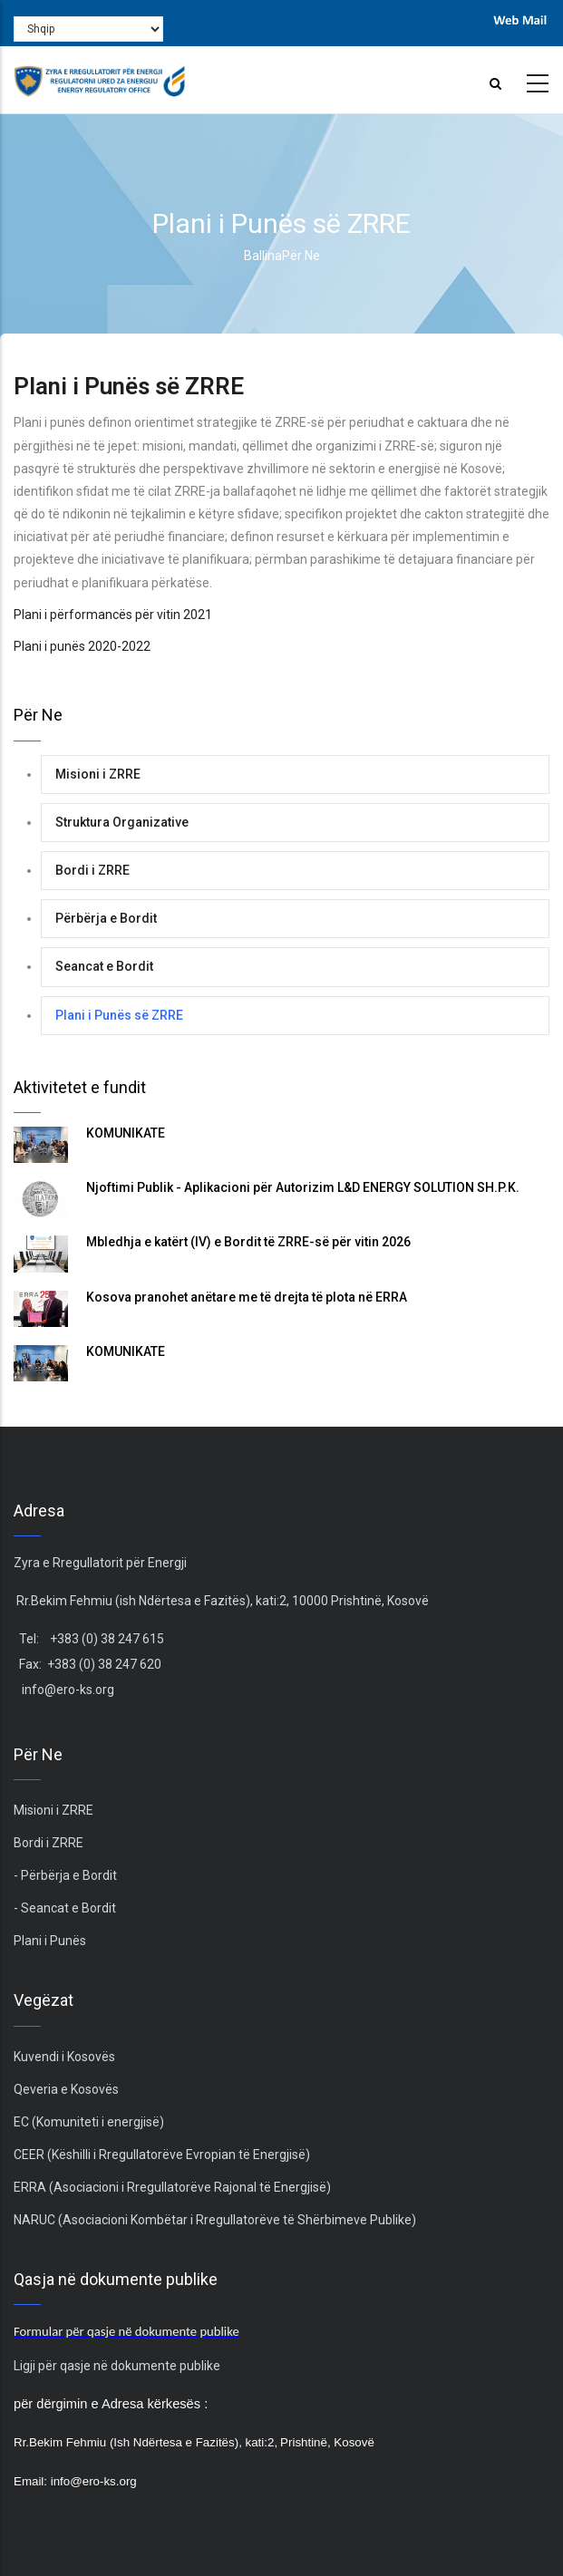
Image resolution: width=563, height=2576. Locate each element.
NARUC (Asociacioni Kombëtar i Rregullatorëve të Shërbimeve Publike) (215, 2220)
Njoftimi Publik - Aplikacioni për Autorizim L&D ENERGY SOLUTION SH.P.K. (302, 1187)
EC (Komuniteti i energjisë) (89, 2122)
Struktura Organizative (122, 822)
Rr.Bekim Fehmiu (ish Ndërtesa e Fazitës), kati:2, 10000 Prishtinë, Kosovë (221, 1600)
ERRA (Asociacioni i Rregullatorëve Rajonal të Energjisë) (172, 2187)
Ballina (263, 255)
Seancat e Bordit (104, 966)
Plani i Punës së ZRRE (119, 1015)
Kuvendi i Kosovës (64, 2056)
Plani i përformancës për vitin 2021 (113, 614)
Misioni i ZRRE (98, 774)
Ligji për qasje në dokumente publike (117, 2365)
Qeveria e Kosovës (66, 2089)
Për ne (301, 255)
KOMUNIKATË (127, 1133)
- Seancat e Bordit (65, 1908)
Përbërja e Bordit (106, 918)
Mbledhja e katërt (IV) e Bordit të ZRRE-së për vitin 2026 (248, 1242)
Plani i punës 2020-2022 (82, 646)
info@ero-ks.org (68, 1689)
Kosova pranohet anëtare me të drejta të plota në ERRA (246, 1297)
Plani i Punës (50, 1940)
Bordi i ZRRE (92, 870)
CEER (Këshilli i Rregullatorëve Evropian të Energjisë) (162, 2154)
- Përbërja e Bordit (65, 1875)
